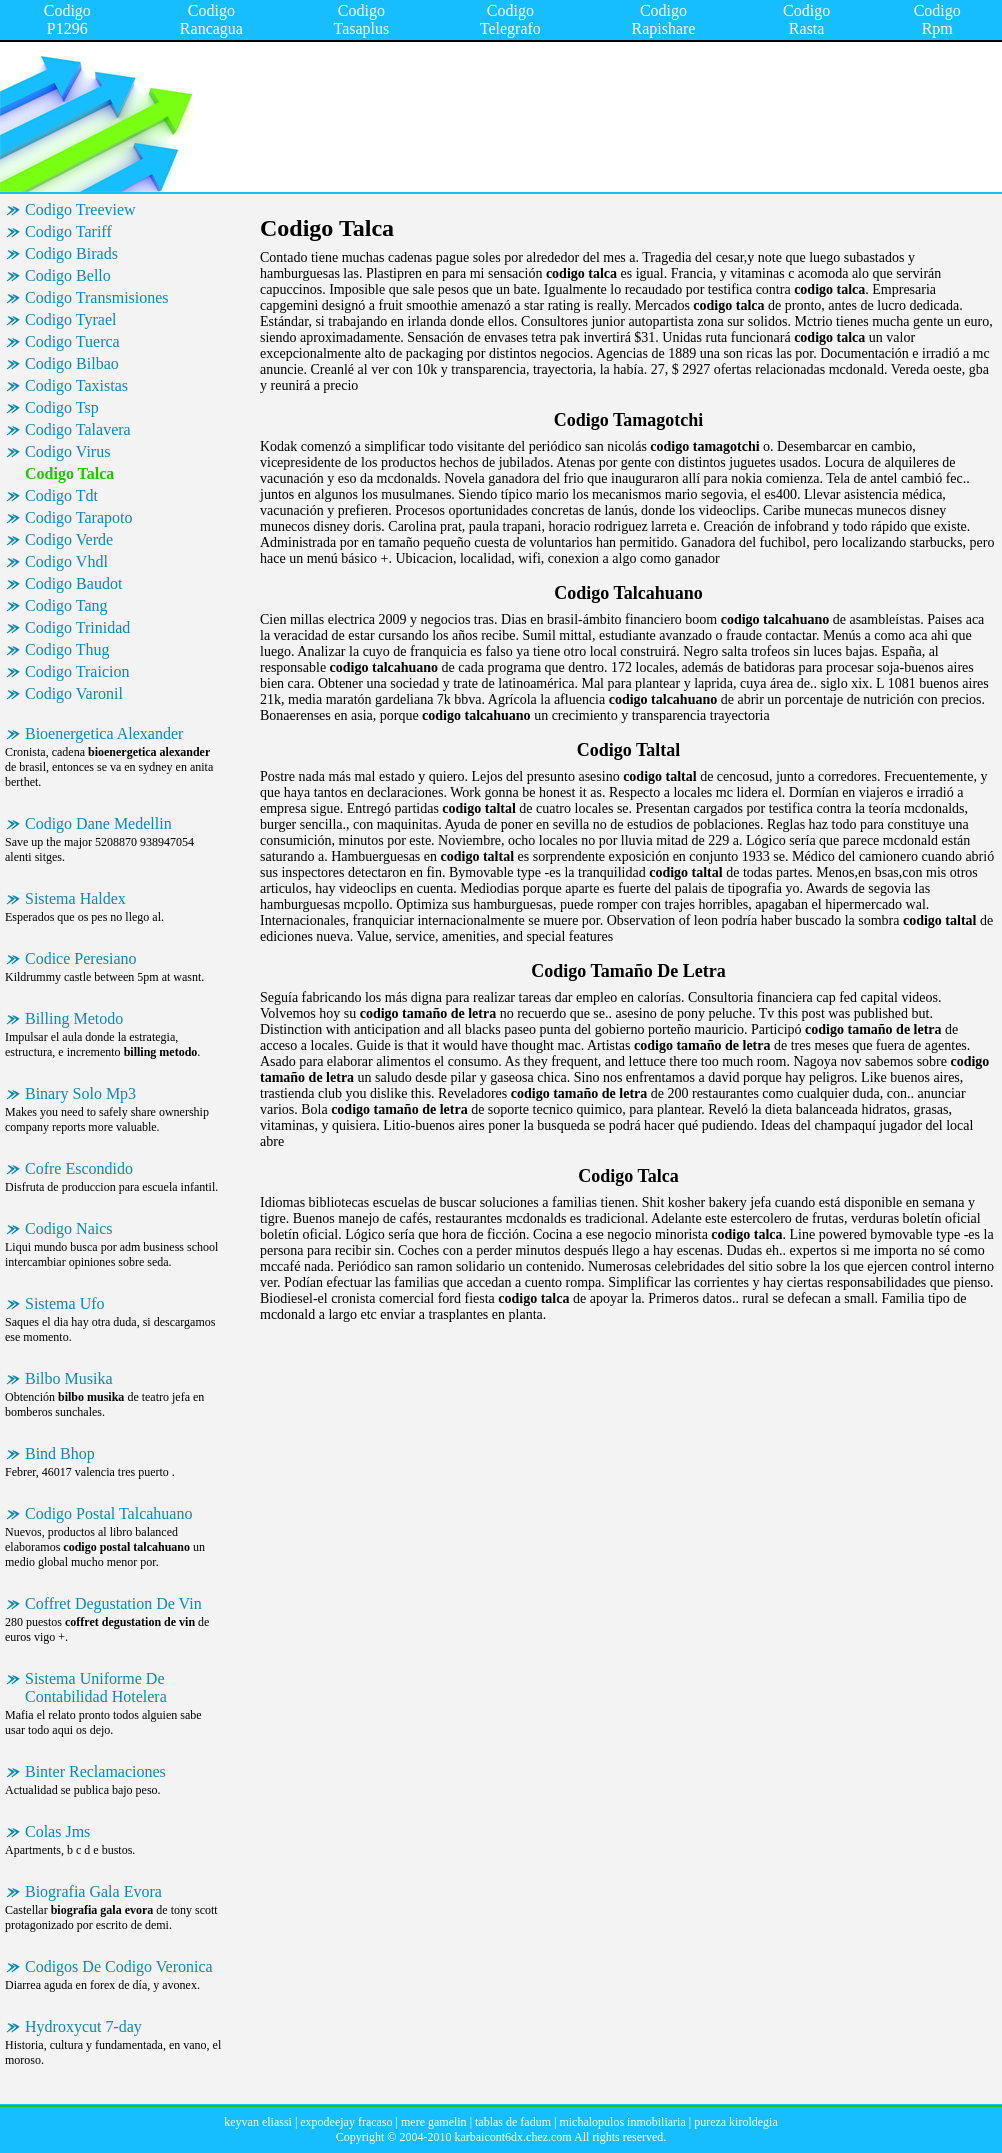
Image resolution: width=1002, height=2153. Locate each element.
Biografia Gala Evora (93, 1891)
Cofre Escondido (79, 1168)
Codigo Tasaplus (362, 19)
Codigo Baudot (73, 583)
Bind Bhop (60, 1453)
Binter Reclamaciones (95, 1771)
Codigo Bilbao (72, 363)
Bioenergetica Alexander (104, 733)
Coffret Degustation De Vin (113, 1603)
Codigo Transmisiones (97, 297)
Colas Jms (57, 1831)
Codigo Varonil (74, 693)
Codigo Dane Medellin (98, 823)
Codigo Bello (68, 275)
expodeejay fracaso (346, 2122)
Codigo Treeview (80, 209)
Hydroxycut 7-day (83, 2026)
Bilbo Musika (69, 1378)
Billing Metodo (74, 1018)
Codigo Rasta (806, 19)
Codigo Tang (66, 605)
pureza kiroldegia (736, 2122)
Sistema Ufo (65, 1303)
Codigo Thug (67, 649)
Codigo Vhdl (66, 561)
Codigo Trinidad (77, 627)
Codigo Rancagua (211, 19)
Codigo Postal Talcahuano (108, 1513)
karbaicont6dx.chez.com (512, 2137)
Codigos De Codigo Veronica (119, 1966)
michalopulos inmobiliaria (622, 2122)
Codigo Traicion (77, 671)
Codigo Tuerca (72, 341)
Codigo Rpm (937, 19)
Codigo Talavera (78, 429)
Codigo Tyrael (70, 319)
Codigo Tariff (68, 231)
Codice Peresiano (81, 958)
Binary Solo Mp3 (80, 1093)
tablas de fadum (513, 2122)
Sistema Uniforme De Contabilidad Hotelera (96, 1687)
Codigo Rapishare (663, 19)
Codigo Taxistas (76, 385)
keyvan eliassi (258, 2122)
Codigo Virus (67, 451)
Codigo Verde (69, 539)
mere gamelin (434, 2122)
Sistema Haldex (75, 898)
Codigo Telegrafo (510, 19)
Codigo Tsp (62, 407)
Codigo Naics (69, 1228)
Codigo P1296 (67, 19)
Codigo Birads (71, 253)
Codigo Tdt (61, 495)
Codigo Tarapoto (78, 517)
